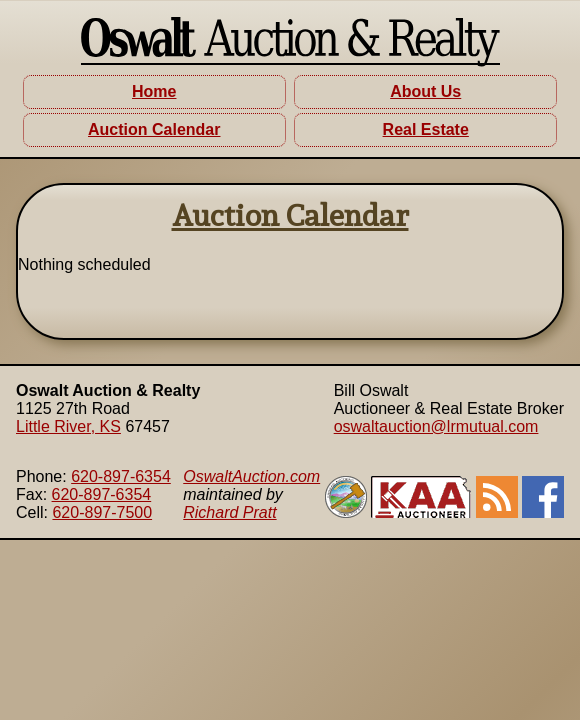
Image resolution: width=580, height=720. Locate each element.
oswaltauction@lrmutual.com (436, 426)
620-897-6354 (121, 476)
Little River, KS (68, 426)
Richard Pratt (229, 512)
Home (154, 91)
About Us (425, 91)
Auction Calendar (154, 129)
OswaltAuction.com (251, 476)
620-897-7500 (102, 512)
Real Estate (426, 129)
